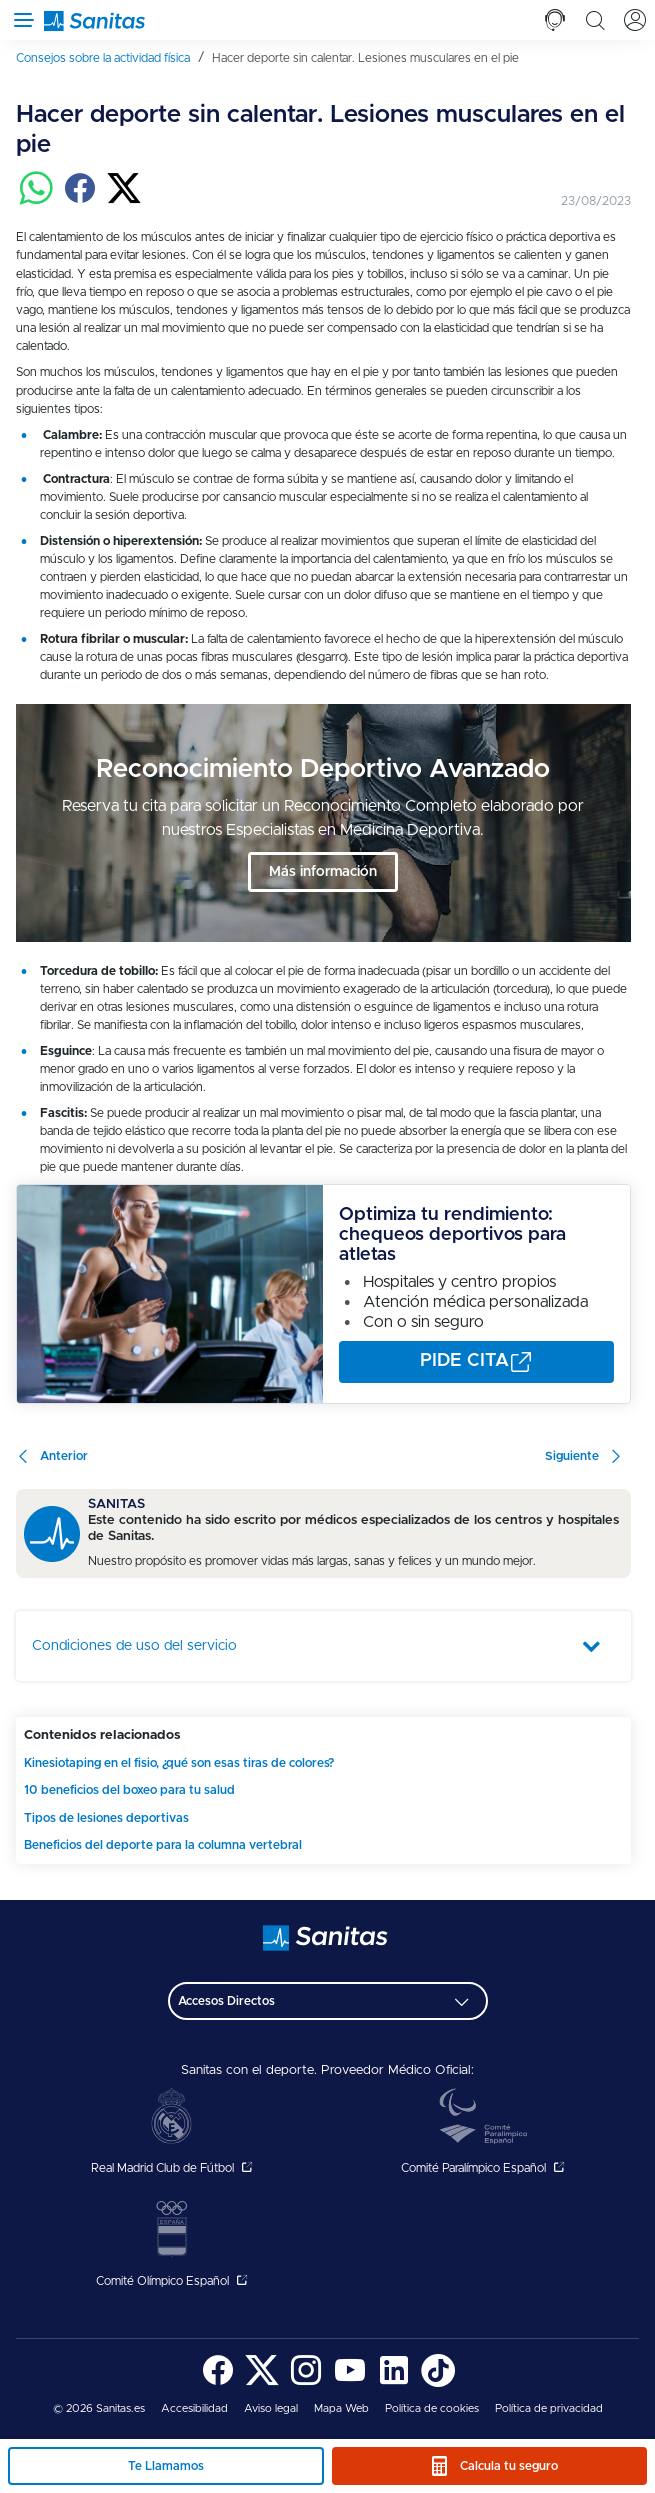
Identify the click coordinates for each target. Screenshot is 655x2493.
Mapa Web (341, 2408)
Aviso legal (271, 2408)
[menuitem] (110, 58)
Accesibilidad (194, 2408)
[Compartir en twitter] (124, 201)
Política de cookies (432, 2408)
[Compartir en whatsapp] (36, 201)
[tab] (555, 20)
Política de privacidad (549, 2408)
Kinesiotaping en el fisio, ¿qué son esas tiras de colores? (179, 1763)
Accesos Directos (226, 2001)
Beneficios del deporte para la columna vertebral (163, 1845)
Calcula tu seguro (509, 2466)
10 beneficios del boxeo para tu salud (129, 1790)
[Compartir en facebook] (80, 201)
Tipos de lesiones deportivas (106, 1818)
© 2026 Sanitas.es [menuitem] (99, 2408)
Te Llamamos (166, 2466)
